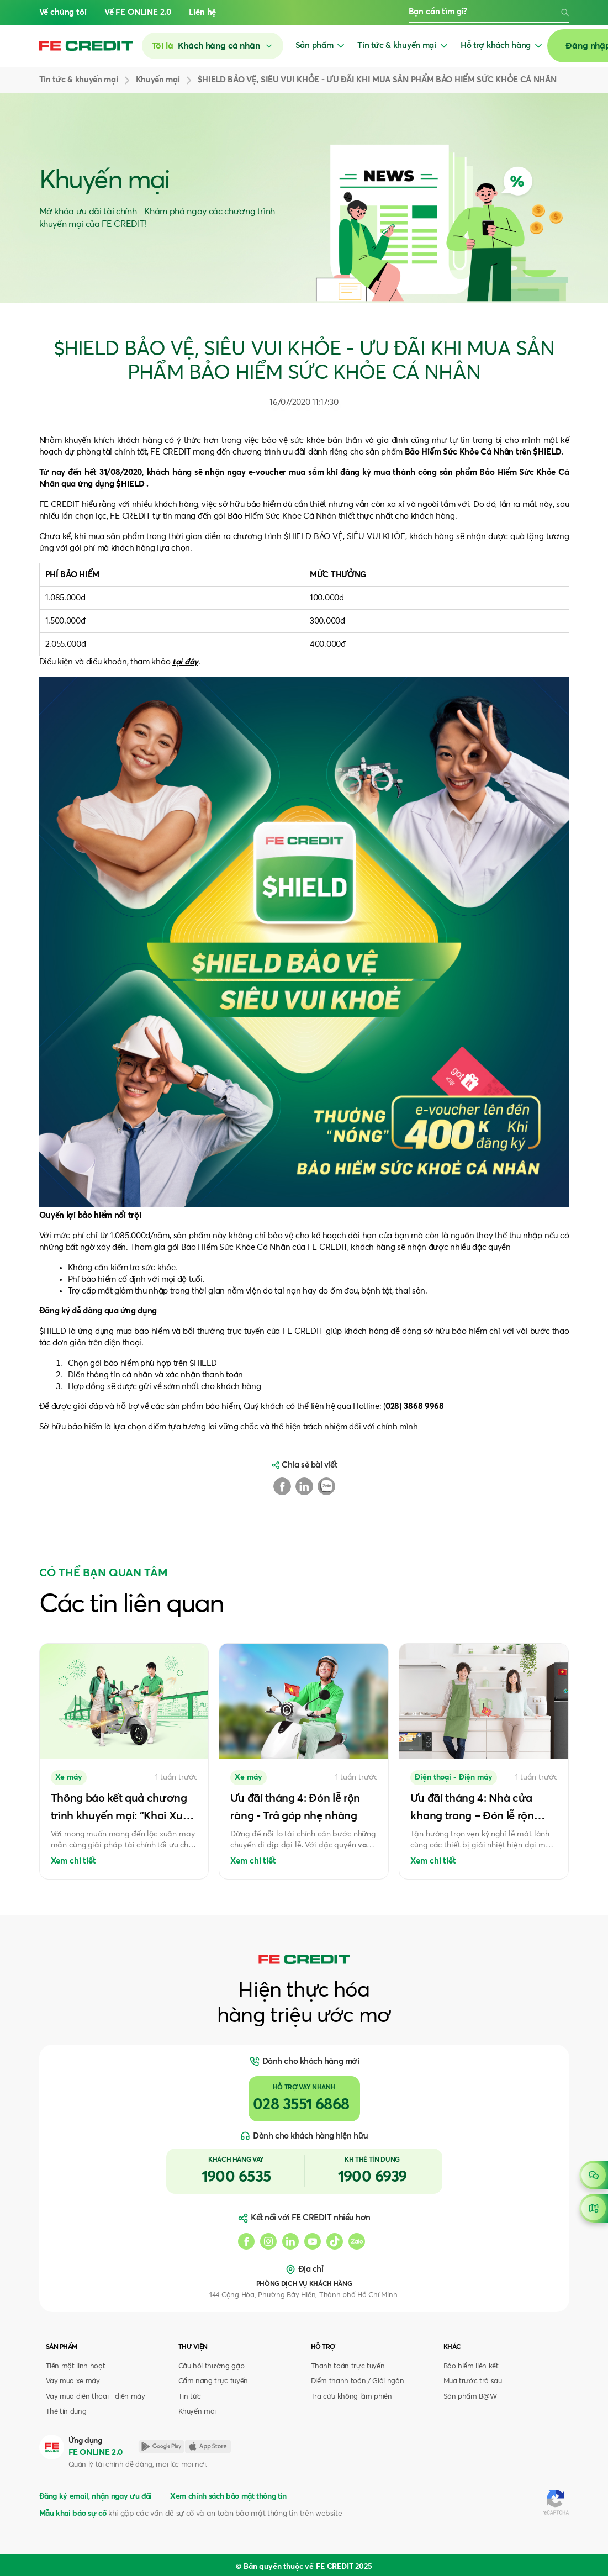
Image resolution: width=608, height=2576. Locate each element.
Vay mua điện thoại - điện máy (95, 2396)
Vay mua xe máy (73, 2381)
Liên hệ (202, 12)
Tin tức (190, 2396)
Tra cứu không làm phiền (351, 2396)
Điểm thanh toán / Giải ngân (357, 2381)
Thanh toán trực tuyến (348, 2366)
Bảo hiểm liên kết (471, 2366)
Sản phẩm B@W (470, 2396)
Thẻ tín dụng (66, 2411)
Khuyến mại (197, 2411)
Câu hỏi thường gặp (211, 2366)
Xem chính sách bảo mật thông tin (228, 2496)
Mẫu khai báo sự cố (73, 2513)
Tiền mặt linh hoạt (75, 2366)
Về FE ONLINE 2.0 (138, 12)
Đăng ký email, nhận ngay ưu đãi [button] (95, 2496)
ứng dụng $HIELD (111, 484)
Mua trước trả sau (472, 2381)
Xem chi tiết (73, 1861)
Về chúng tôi (63, 12)
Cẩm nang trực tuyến (213, 2381)
